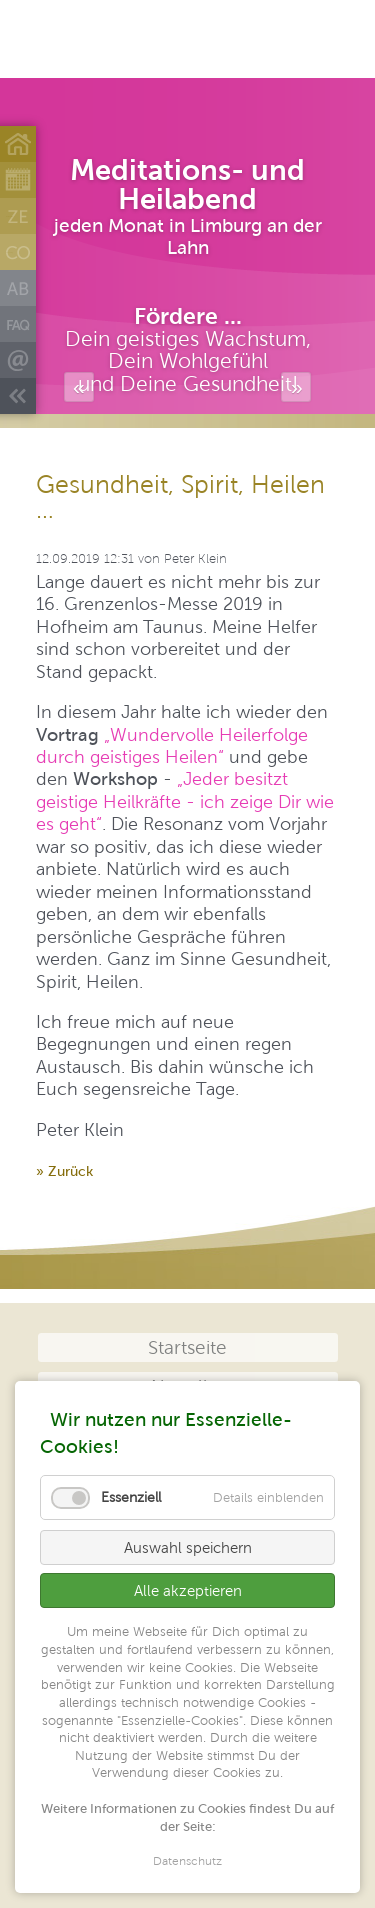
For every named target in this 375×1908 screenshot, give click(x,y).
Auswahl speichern (188, 1547)
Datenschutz (187, 1862)
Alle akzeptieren (188, 1590)
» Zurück (64, 1171)
